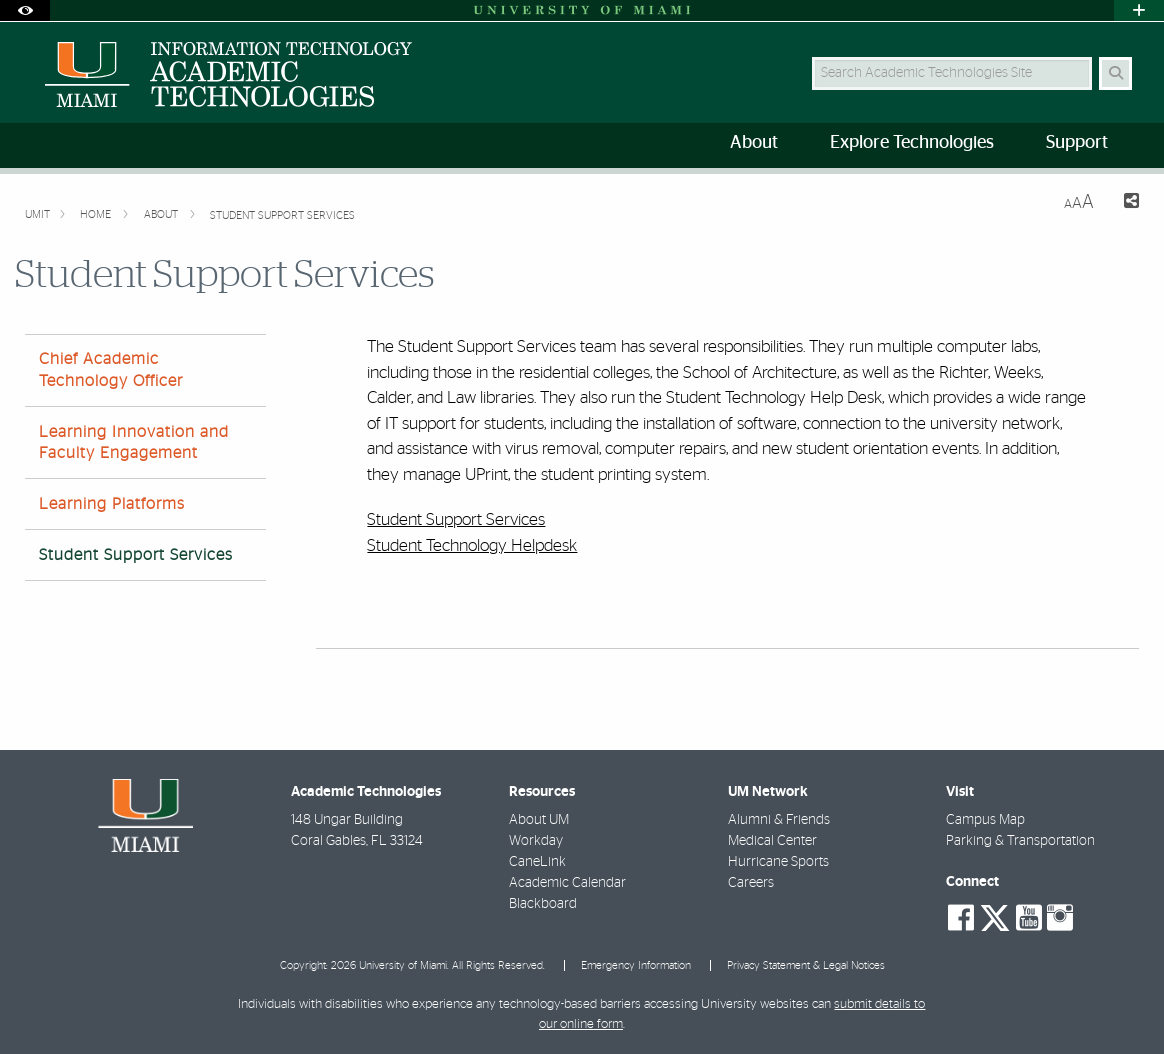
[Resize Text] (1079, 202)
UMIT (37, 214)
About (162, 214)
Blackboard (543, 904)
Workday (536, 841)
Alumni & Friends (779, 820)
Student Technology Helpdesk (472, 545)
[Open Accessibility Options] (25, 10)
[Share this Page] (1124, 203)
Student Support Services (282, 215)
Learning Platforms (112, 504)
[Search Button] (1115, 73)
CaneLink (537, 862)
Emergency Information (636, 965)
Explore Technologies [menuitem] (912, 143)
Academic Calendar (567, 883)
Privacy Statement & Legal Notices (806, 965)
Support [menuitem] (1077, 143)
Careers (751, 883)
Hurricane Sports (778, 862)
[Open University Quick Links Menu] (1139, 10)
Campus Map (985, 820)
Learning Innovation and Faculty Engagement (134, 442)
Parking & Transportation (1020, 841)
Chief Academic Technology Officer (111, 369)
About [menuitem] (754, 143)
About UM (539, 820)
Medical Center (772, 841)
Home (97, 214)
